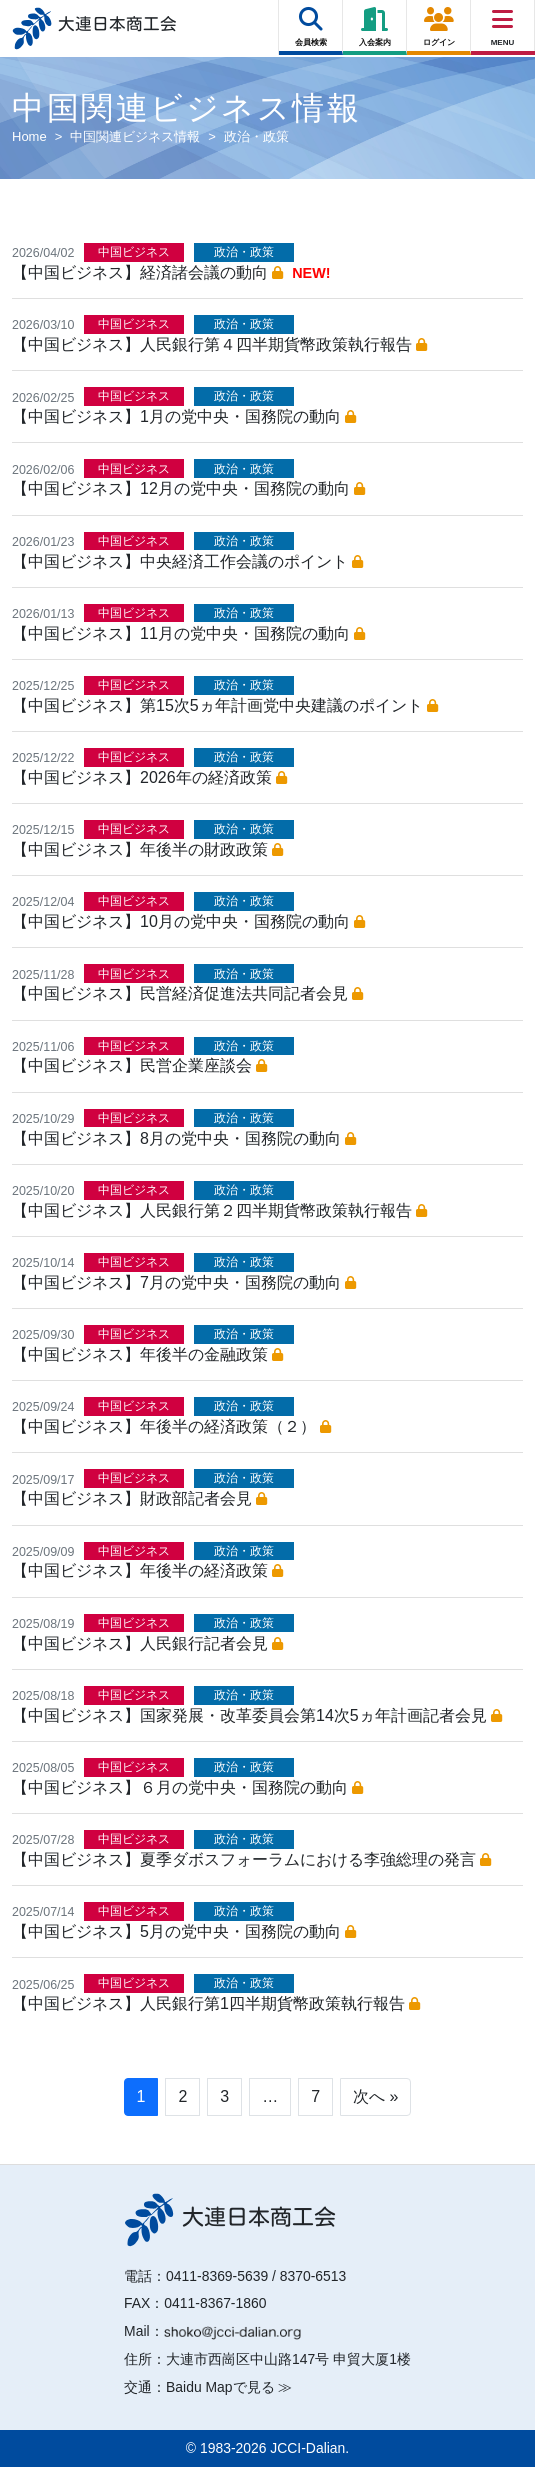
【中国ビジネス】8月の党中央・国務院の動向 (184, 1138)
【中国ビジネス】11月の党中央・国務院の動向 (188, 633)
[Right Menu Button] (503, 19)
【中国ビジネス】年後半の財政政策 (147, 849)
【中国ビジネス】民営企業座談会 (139, 1065)
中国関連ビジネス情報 (135, 136)
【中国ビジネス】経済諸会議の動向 (147, 272)
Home (29, 136)
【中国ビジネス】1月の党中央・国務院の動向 (184, 416)
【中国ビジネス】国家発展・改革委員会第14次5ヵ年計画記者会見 (257, 1715)
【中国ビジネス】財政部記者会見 (139, 1498)
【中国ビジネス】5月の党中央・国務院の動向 (184, 1931)
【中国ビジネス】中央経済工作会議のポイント (187, 561)
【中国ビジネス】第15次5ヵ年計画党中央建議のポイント (225, 705)
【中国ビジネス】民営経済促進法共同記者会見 (187, 993)
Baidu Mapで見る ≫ (229, 2387)
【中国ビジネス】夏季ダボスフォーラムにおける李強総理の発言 (251, 1859)
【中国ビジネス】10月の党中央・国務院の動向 (188, 921)
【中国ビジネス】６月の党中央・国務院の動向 (187, 1787)
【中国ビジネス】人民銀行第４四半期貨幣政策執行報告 (219, 344)
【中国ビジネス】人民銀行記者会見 (147, 1643)
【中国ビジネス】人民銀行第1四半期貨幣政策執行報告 (216, 2003)
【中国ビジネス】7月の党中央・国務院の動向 (184, 1282)
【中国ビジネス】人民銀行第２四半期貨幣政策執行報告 (219, 1210)
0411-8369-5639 (217, 2276)
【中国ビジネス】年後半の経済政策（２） (171, 1426)
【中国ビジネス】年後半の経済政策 (147, 1570)
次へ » (375, 2096)
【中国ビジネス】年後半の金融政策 (147, 1354)
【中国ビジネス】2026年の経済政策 (149, 777)
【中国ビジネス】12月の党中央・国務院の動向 (188, 488)
